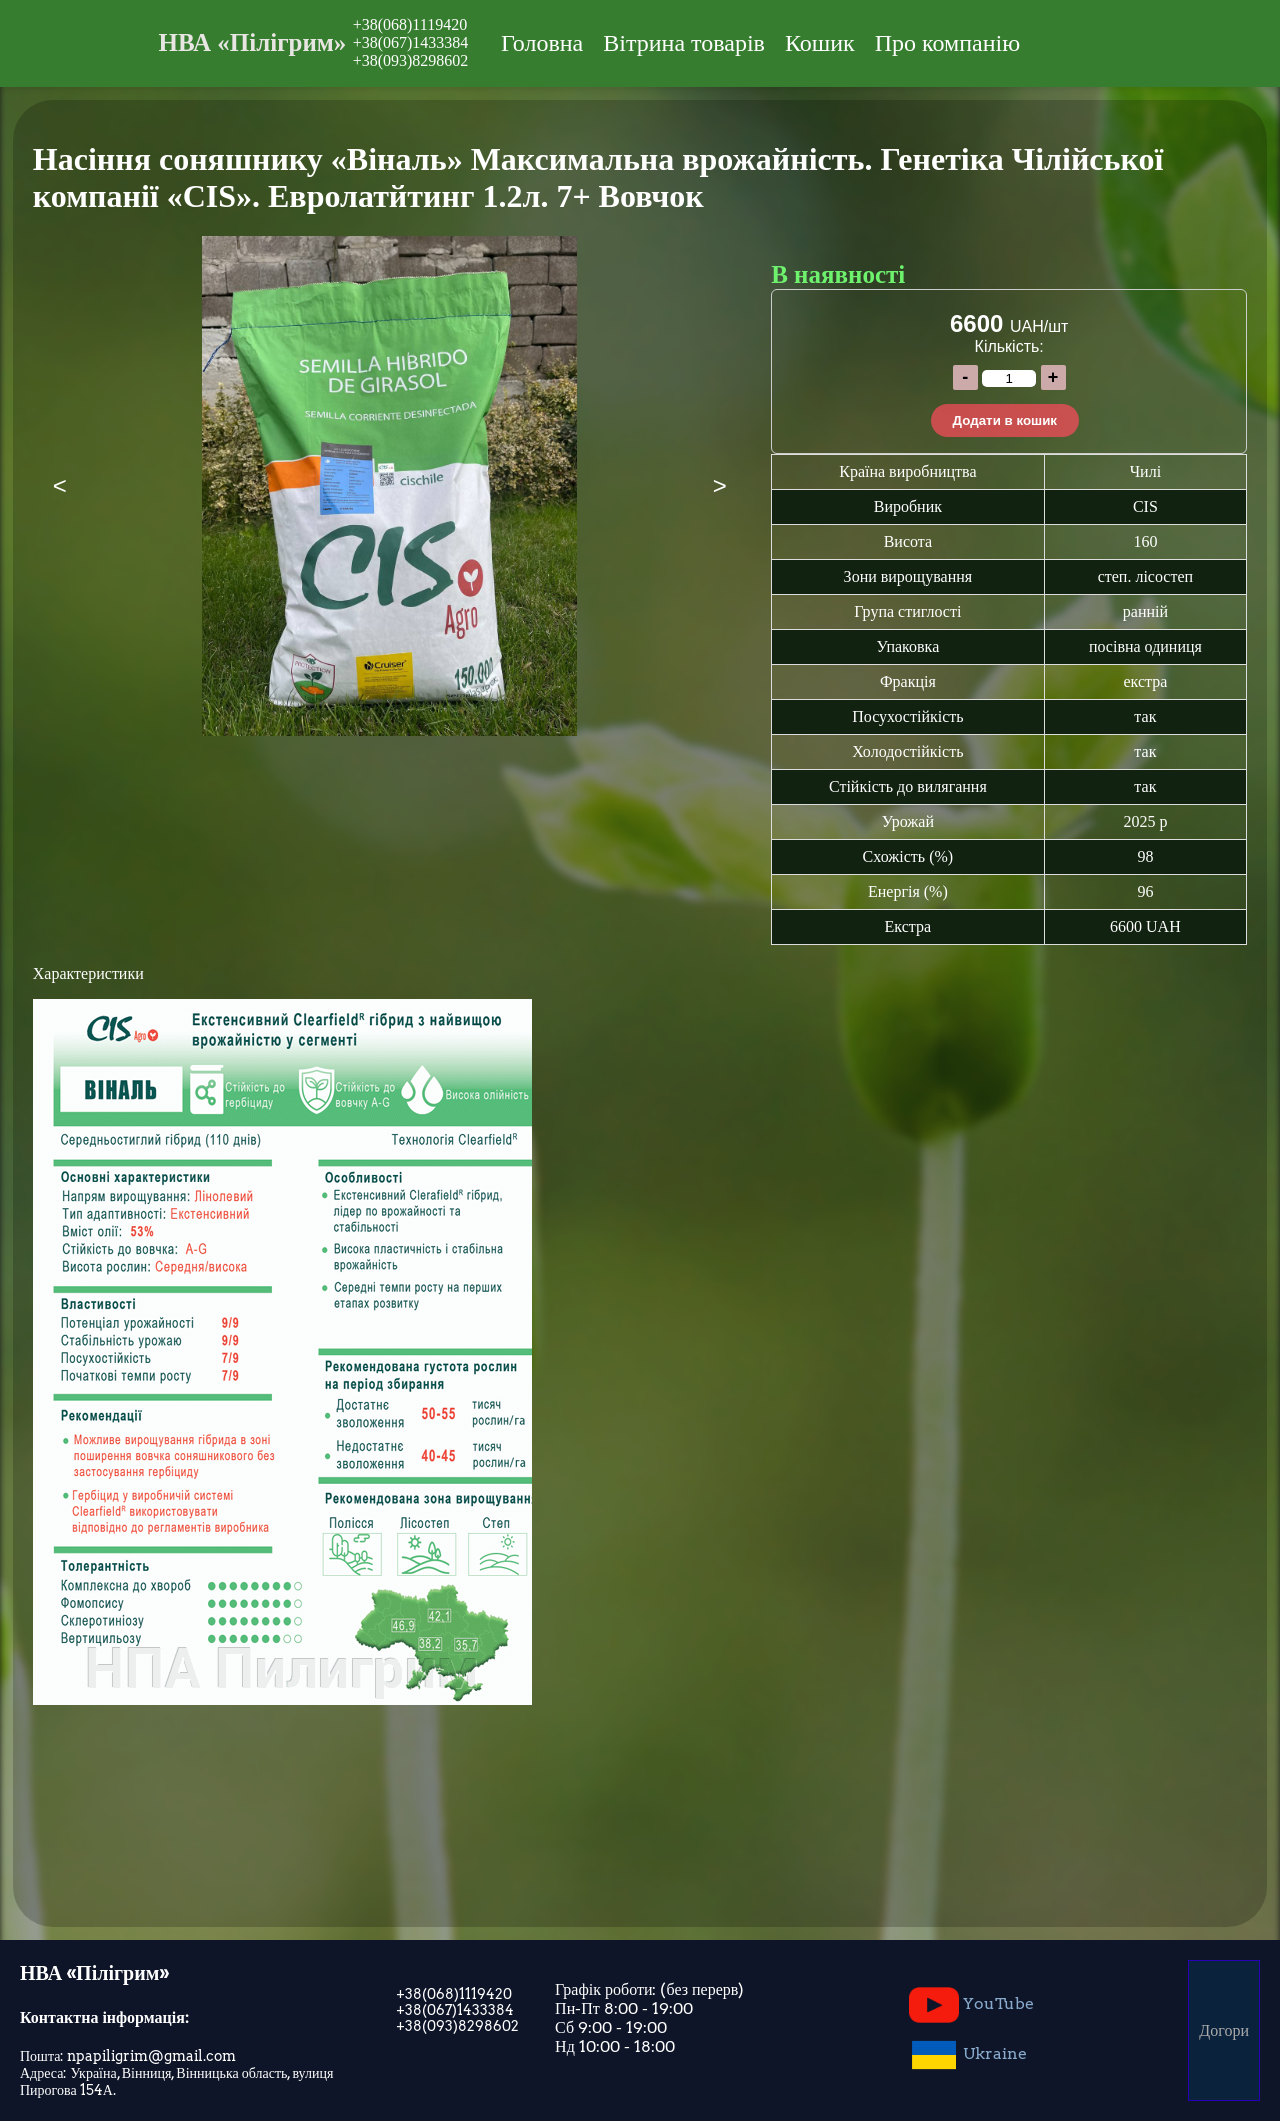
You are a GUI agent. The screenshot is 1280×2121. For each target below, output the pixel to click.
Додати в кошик (1005, 420)
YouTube (971, 2005)
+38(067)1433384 (411, 42)
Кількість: (1009, 346)
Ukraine (968, 2055)
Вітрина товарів (684, 43)
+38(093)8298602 (411, 60)
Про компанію (947, 43)
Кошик (820, 43)
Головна (542, 43)
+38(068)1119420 (410, 24)
